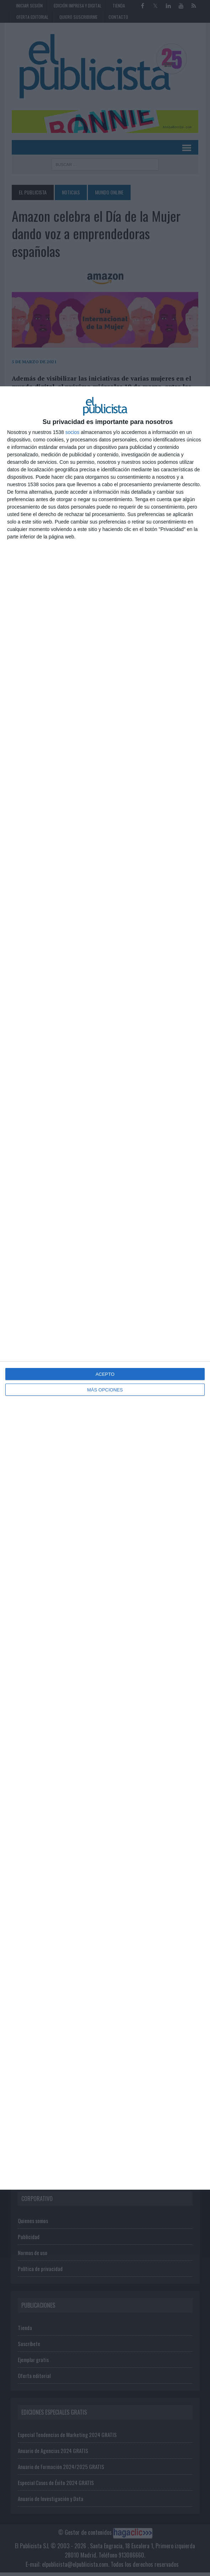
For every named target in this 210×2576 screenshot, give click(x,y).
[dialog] (105, 1288)
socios (72, 432)
